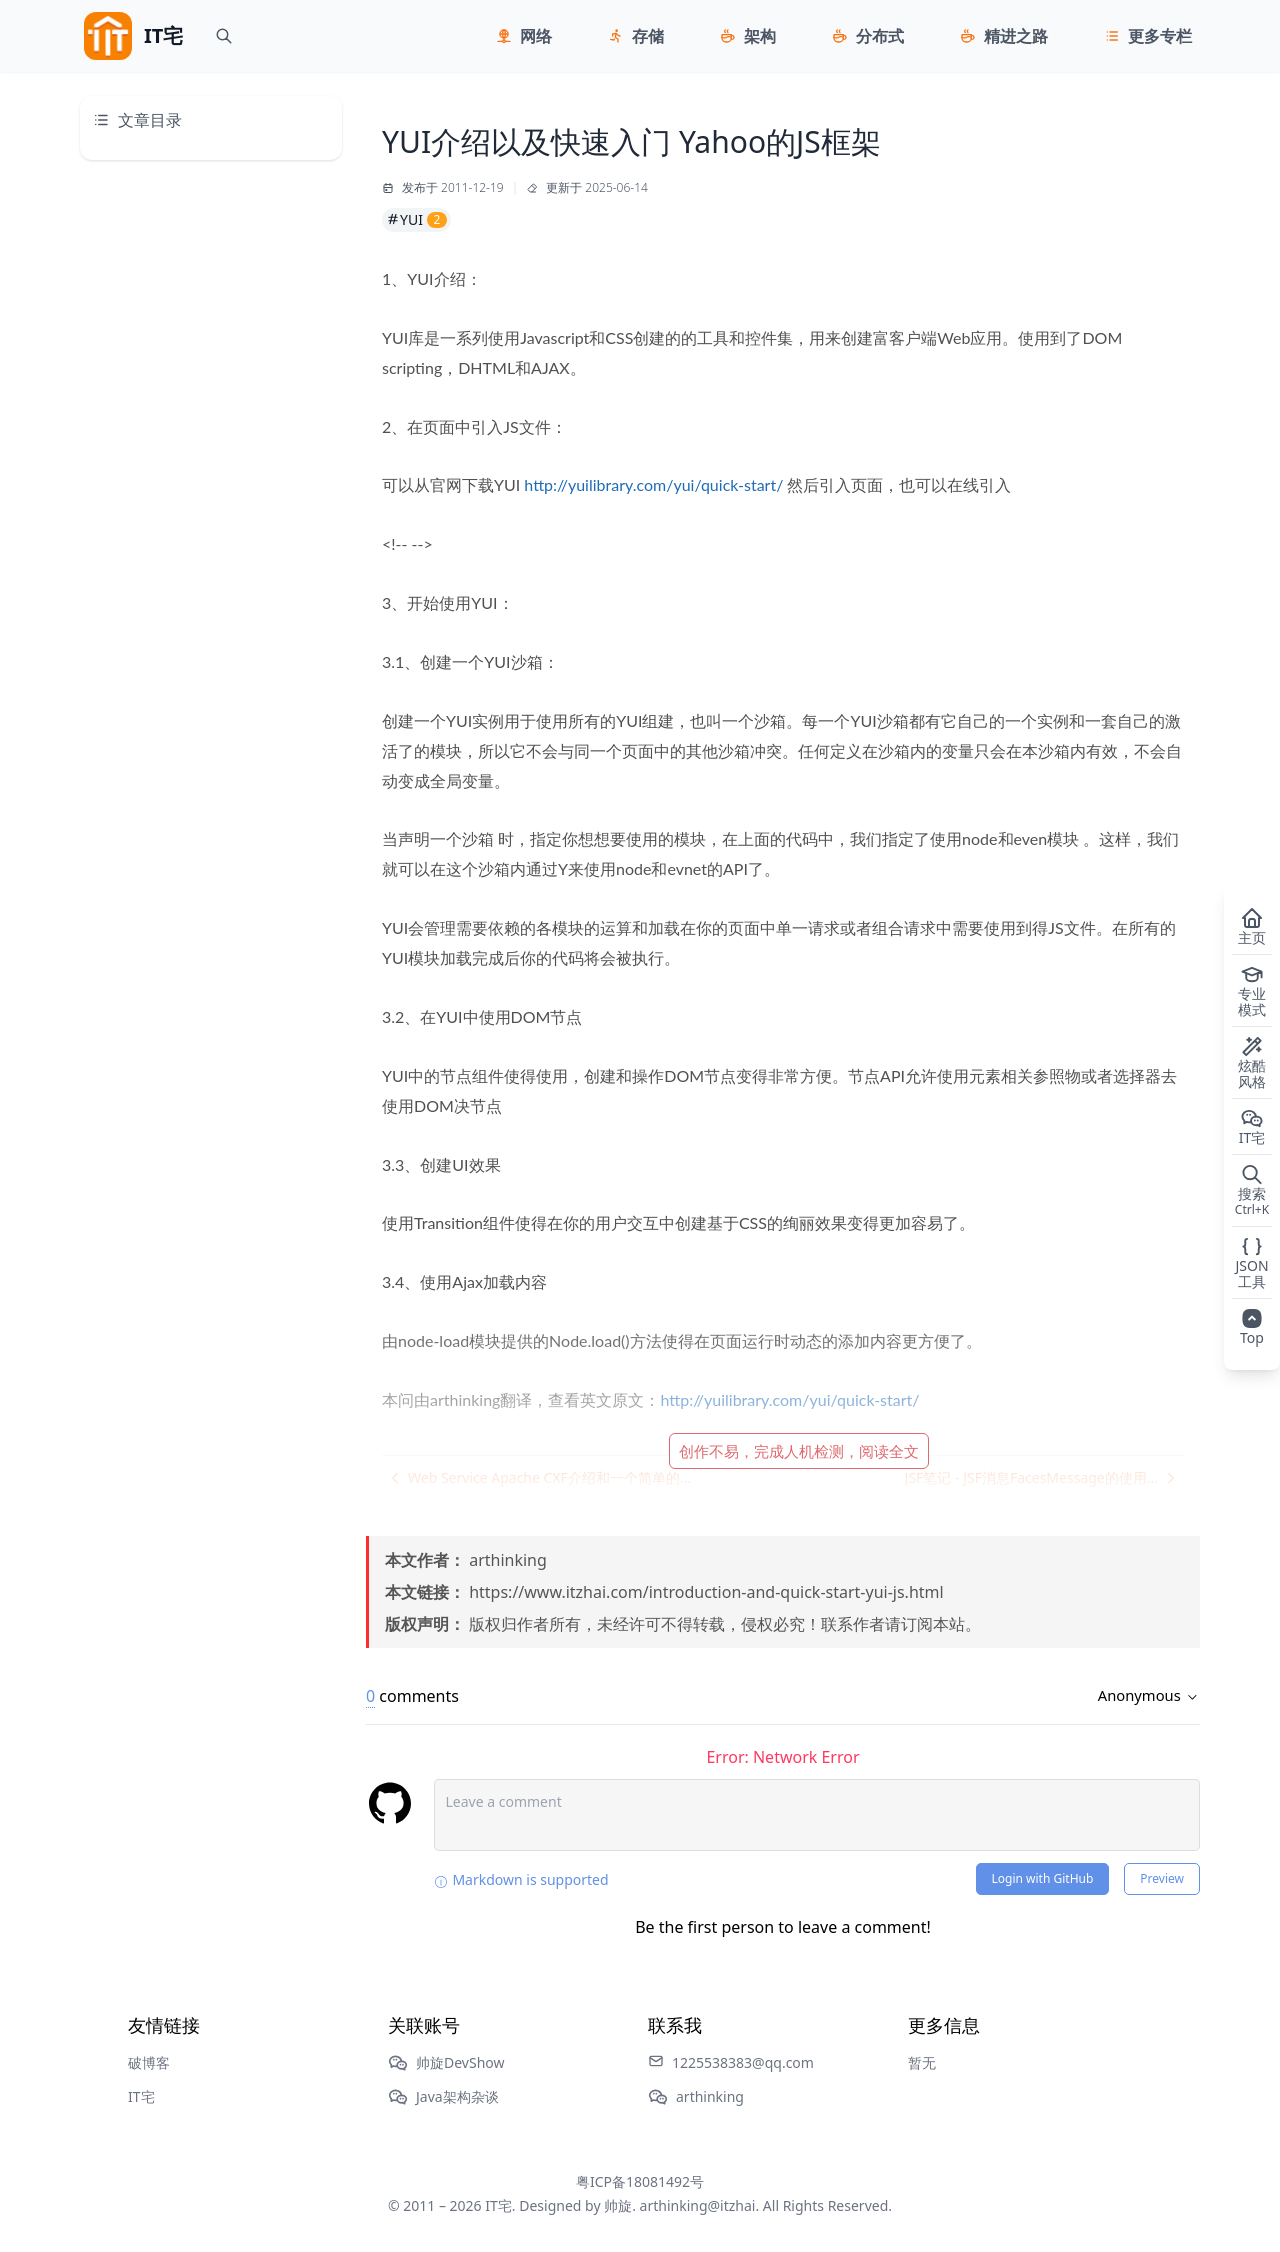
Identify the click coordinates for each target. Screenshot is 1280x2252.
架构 (760, 36)
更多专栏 (1160, 36)
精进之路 (1016, 36)
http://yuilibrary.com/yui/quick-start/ (653, 484)
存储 (648, 36)
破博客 (149, 2062)
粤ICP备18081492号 (640, 2181)
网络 (536, 36)
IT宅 (141, 2096)
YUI (416, 219)
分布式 (880, 36)
